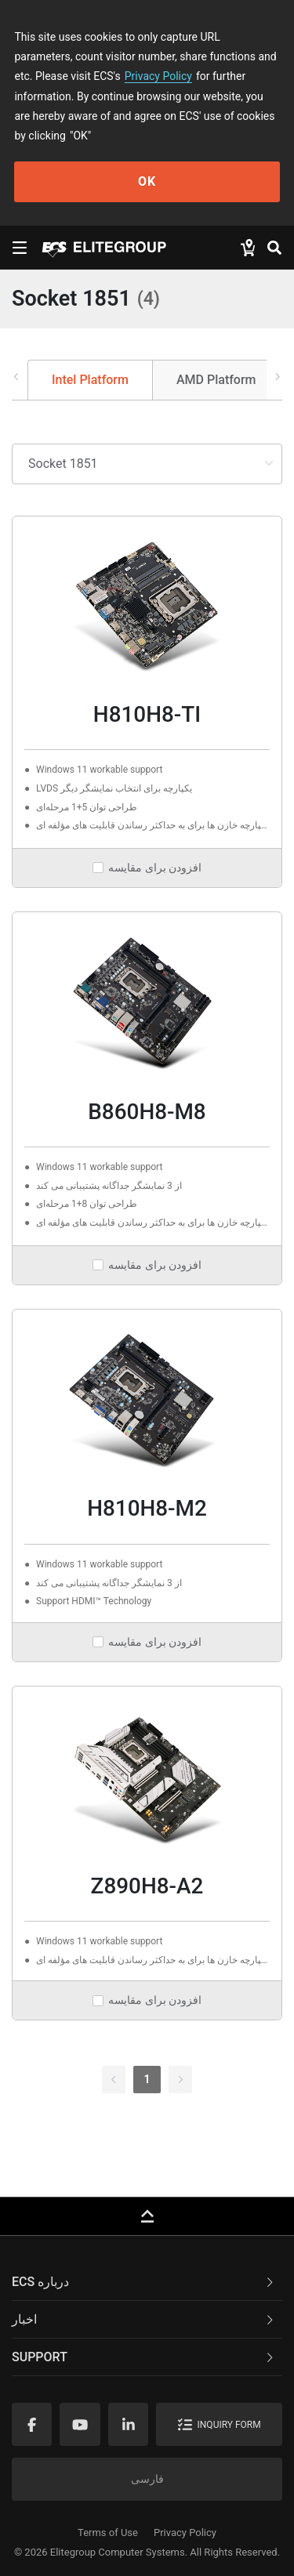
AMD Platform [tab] (216, 379)
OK (147, 181)
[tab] (147, 2282)
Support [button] (144, 2357)
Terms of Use (108, 2532)
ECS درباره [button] (144, 2281)
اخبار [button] (144, 2319)
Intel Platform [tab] (90, 379)
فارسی (147, 2479)
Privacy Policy (158, 76)
